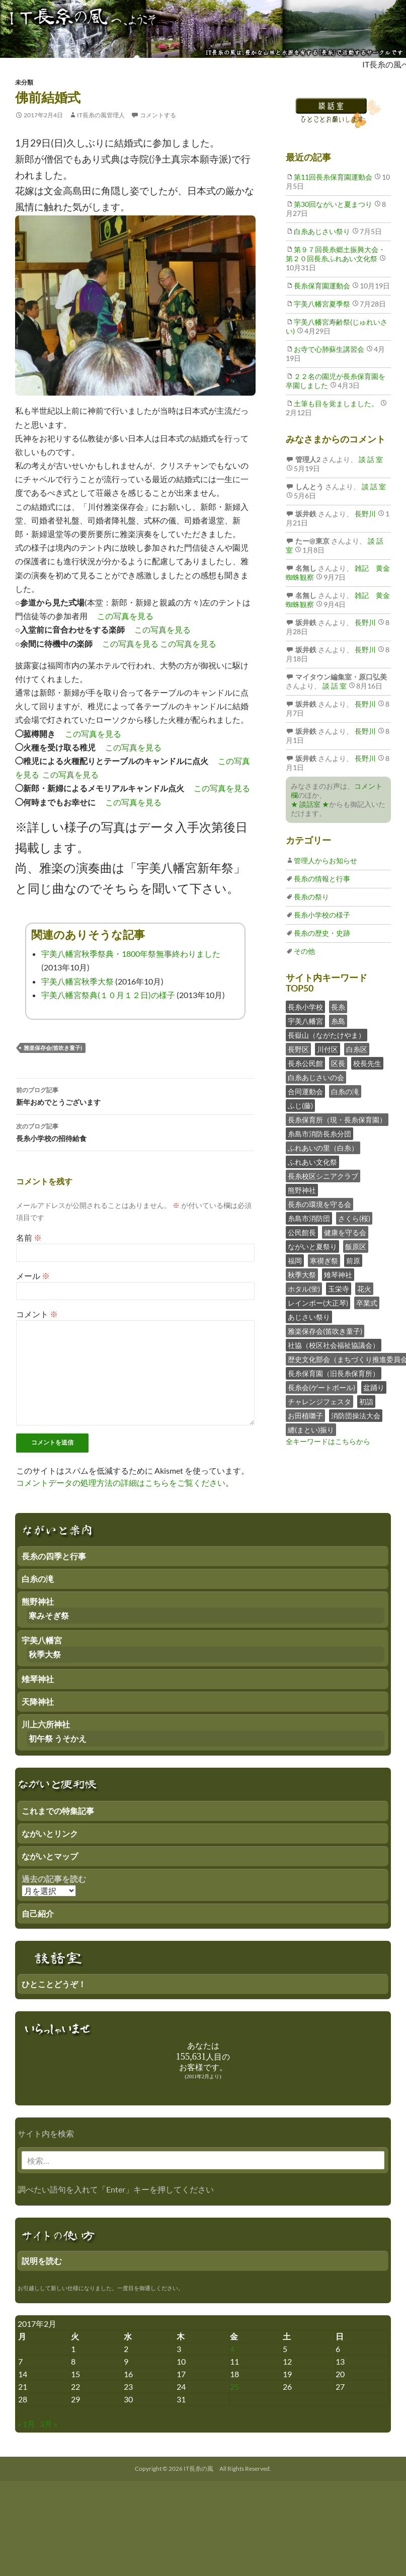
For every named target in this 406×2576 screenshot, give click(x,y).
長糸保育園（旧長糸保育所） (333, 1373)
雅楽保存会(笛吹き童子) (53, 1047)
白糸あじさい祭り (322, 231)
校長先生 (367, 1063)
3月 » (48, 2424)
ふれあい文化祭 (312, 1162)
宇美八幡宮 (305, 1021)
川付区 (327, 1049)
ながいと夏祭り (312, 1246)
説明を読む (42, 2260)
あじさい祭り (309, 1317)
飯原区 (355, 1246)
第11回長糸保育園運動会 (333, 177)
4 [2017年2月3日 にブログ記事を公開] (232, 2349)
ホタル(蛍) (304, 1288)
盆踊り (373, 1387)
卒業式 (366, 1303)
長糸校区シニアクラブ (323, 1176)
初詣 (366, 1401)
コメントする (158, 115)
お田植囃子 (305, 1415)
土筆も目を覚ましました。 (336, 403)
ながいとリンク (50, 1833)
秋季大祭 (302, 1274)
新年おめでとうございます (135, 1095)
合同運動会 (305, 1091)
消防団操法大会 (355, 1415)
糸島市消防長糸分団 (319, 1133)
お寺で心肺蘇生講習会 (329, 349)
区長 (338, 1063)
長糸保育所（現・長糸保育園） (337, 1119)
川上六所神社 (46, 1724)
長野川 (364, 513)
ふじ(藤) (300, 1105)
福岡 (295, 1260)
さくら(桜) (354, 1218)
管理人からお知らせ (325, 860)
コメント (37, 1314)
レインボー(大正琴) (318, 1303)
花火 (364, 1288)
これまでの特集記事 (58, 1810)
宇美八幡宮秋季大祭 (77, 981)
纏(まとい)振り (311, 1429)
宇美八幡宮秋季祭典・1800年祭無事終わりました (130, 953)
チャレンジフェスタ (319, 1401)
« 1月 (26, 2424)
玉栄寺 (338, 1288)
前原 (353, 1260)
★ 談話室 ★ (310, 804)
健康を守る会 (345, 1232)
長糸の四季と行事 (54, 1556)
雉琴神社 (338, 1274)
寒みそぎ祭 (49, 1615)
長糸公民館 (305, 1063)
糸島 (338, 1021)
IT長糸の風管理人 (101, 115)
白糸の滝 (345, 1091)
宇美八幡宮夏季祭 (322, 303)
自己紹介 (38, 1913)
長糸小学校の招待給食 (135, 1131)
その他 (304, 951)
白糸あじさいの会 (316, 1077)
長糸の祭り (311, 896)
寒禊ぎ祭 (324, 1260)
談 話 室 (370, 459)
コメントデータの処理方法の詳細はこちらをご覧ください (120, 1482)
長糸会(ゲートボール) (321, 1387)
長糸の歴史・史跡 (322, 933)
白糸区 (356, 1049)
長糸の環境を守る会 (319, 1204)
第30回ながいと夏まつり (333, 204)
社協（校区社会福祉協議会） (333, 1345)
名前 (29, 1237)
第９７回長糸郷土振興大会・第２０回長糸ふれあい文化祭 (335, 254)
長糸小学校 (305, 1007)
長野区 (298, 1049)
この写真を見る (125, 616)
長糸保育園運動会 (322, 285)
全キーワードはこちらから (328, 1441)
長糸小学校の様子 (322, 915)
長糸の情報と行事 (322, 878)
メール (33, 1275)
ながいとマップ (50, 1856)
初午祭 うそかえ (58, 1738)
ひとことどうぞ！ (54, 1984)
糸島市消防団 (309, 1218)
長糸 (338, 1007)
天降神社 (38, 1701)
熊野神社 (302, 1190)
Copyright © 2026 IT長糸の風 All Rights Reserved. (203, 2468)
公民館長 (302, 1232)
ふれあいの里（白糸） (323, 1148)
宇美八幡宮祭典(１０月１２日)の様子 (108, 995)
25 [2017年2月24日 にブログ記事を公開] (234, 2386)
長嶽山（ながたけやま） (326, 1035)
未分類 (24, 82)
